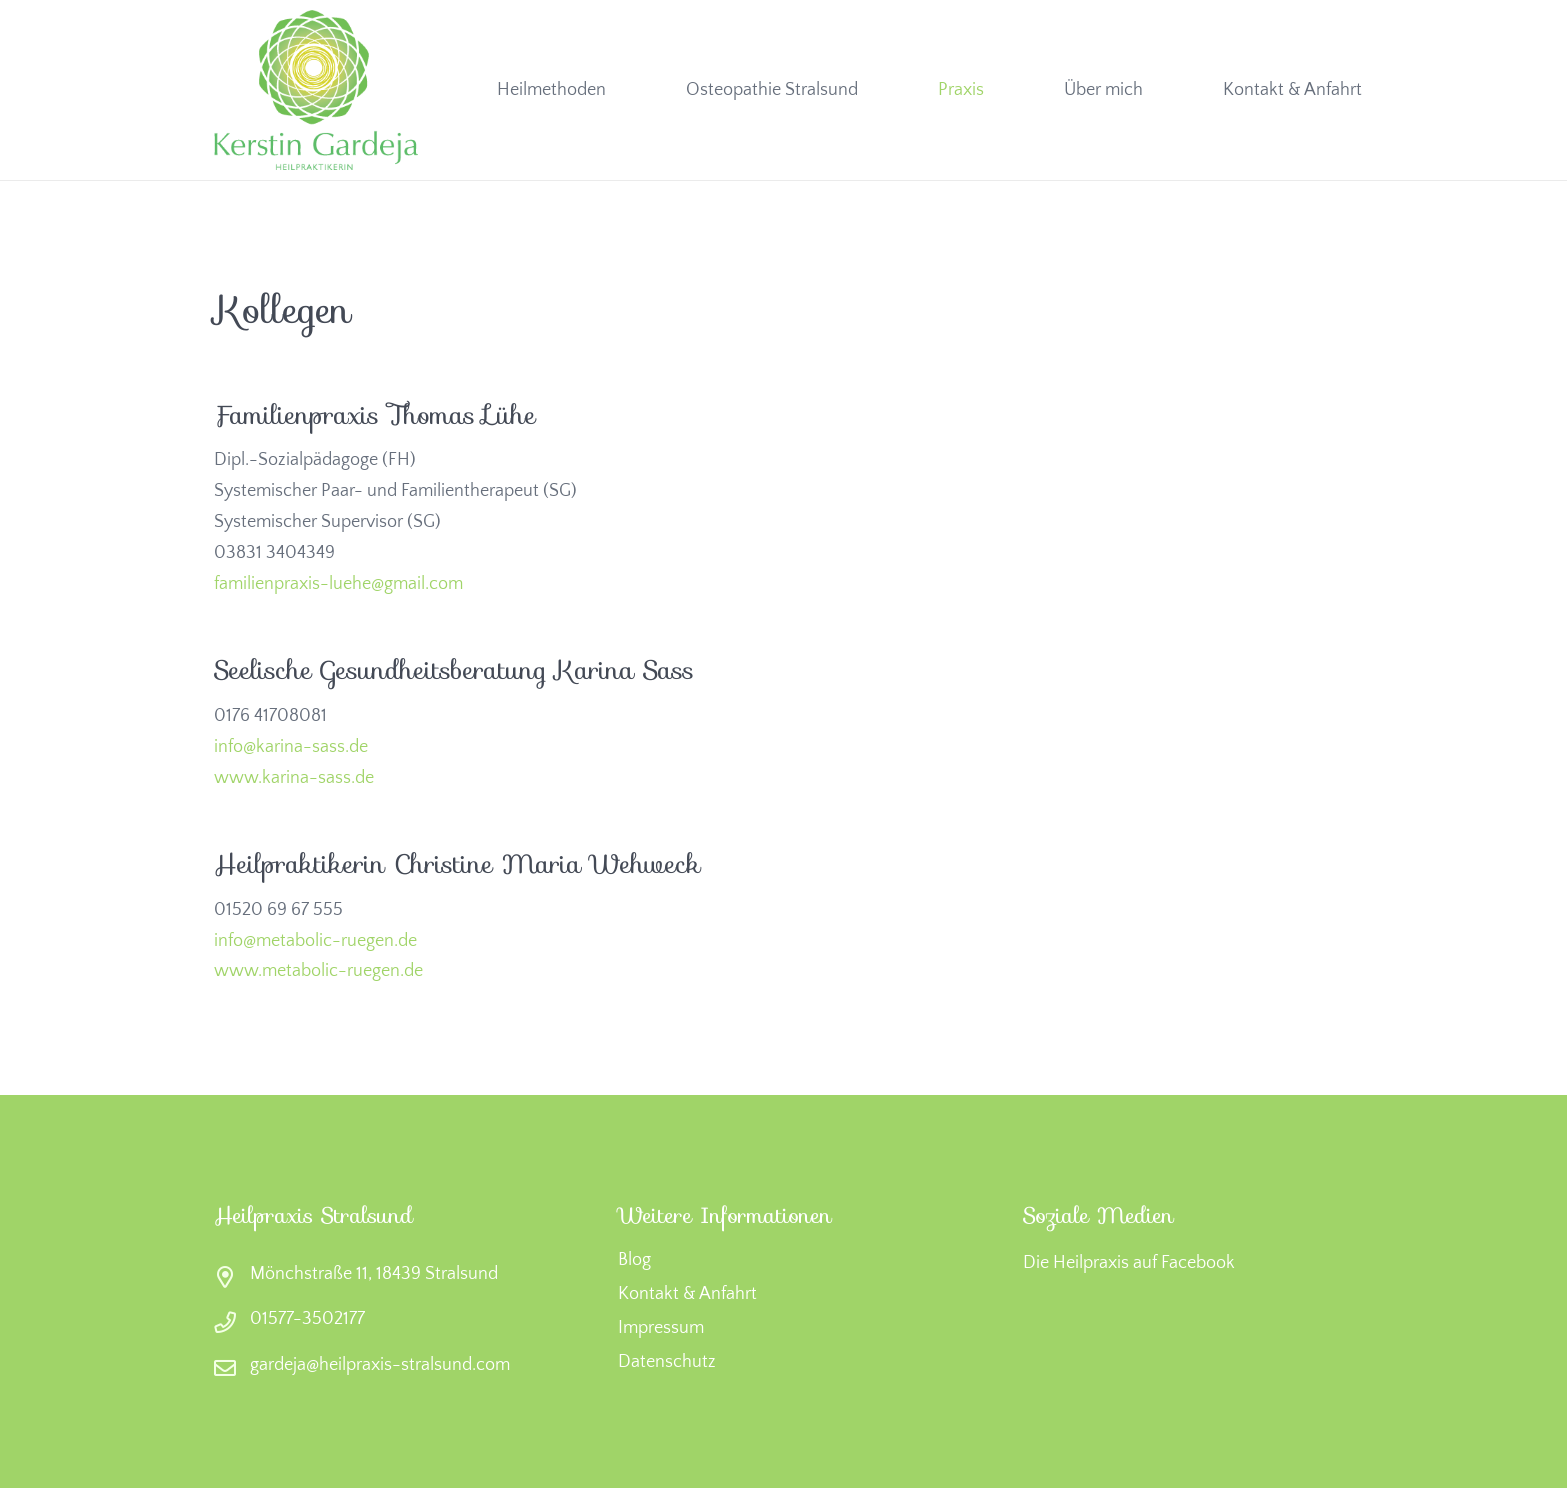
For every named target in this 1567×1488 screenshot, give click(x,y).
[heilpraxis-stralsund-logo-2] (316, 90)
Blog (634, 1260)
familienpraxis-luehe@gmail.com (338, 584)
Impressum (661, 1328)
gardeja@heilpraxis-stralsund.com (380, 1365)
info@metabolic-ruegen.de (315, 941)
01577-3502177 (307, 1319)
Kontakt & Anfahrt (687, 1294)
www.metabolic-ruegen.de (318, 971)
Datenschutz (667, 1362)
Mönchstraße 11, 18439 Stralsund (374, 1274)
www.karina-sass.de (294, 778)
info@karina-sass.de (291, 747)
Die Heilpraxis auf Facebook (1129, 1263)
